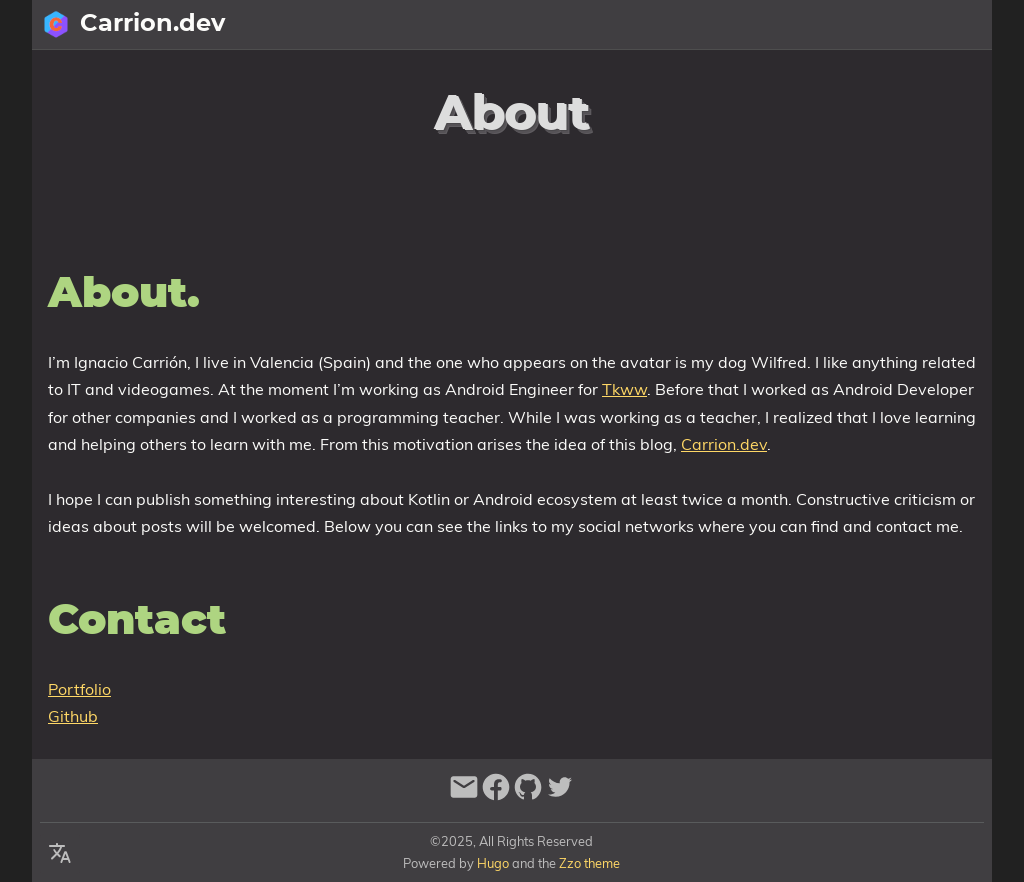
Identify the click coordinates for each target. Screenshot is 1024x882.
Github (73, 716)
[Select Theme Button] (837, 25)
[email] (464, 795)
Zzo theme (589, 863)
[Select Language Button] (787, 25)
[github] (528, 795)
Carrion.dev (724, 444)
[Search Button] (737, 25)
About (895, 25)
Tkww (624, 389)
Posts (960, 25)
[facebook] (496, 795)
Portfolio (79, 689)
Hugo (493, 863)
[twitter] (560, 795)
